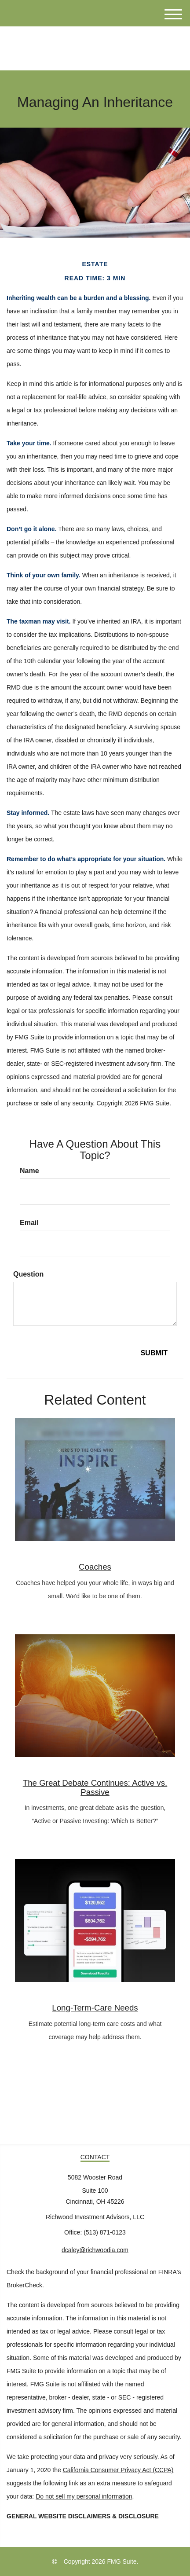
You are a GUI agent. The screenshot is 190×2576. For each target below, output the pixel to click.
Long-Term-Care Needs (95, 2007)
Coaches (95, 1566)
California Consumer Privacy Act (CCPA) (118, 2469)
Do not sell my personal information (84, 2496)
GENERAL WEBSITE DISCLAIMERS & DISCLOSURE (83, 2516)
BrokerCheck (24, 2285)
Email (29, 1222)
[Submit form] (154, 1353)
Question (28, 1274)
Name (29, 1170)
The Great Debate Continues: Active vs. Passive (95, 1787)
